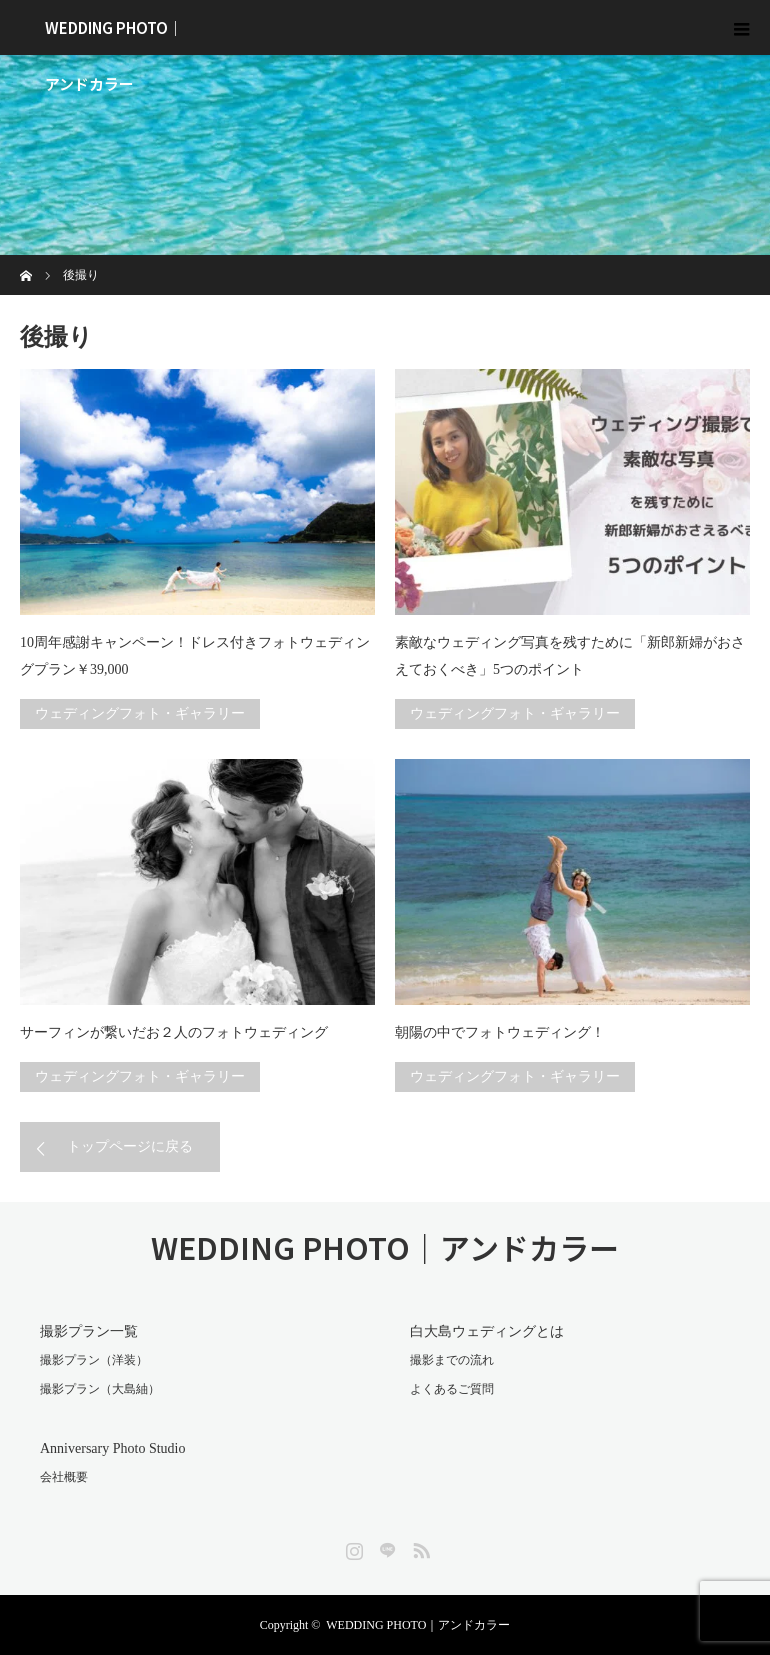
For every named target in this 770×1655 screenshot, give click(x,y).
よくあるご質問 (452, 1389)
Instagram (352, 1547)
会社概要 (64, 1477)
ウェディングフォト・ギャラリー (140, 713)
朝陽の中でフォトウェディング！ (500, 1032)
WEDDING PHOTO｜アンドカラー (114, 36)
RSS (419, 1547)
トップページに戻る (130, 1146)
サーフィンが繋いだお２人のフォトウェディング (174, 1032)
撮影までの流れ (452, 1360)
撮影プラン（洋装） (94, 1360)
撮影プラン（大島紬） (100, 1389)
